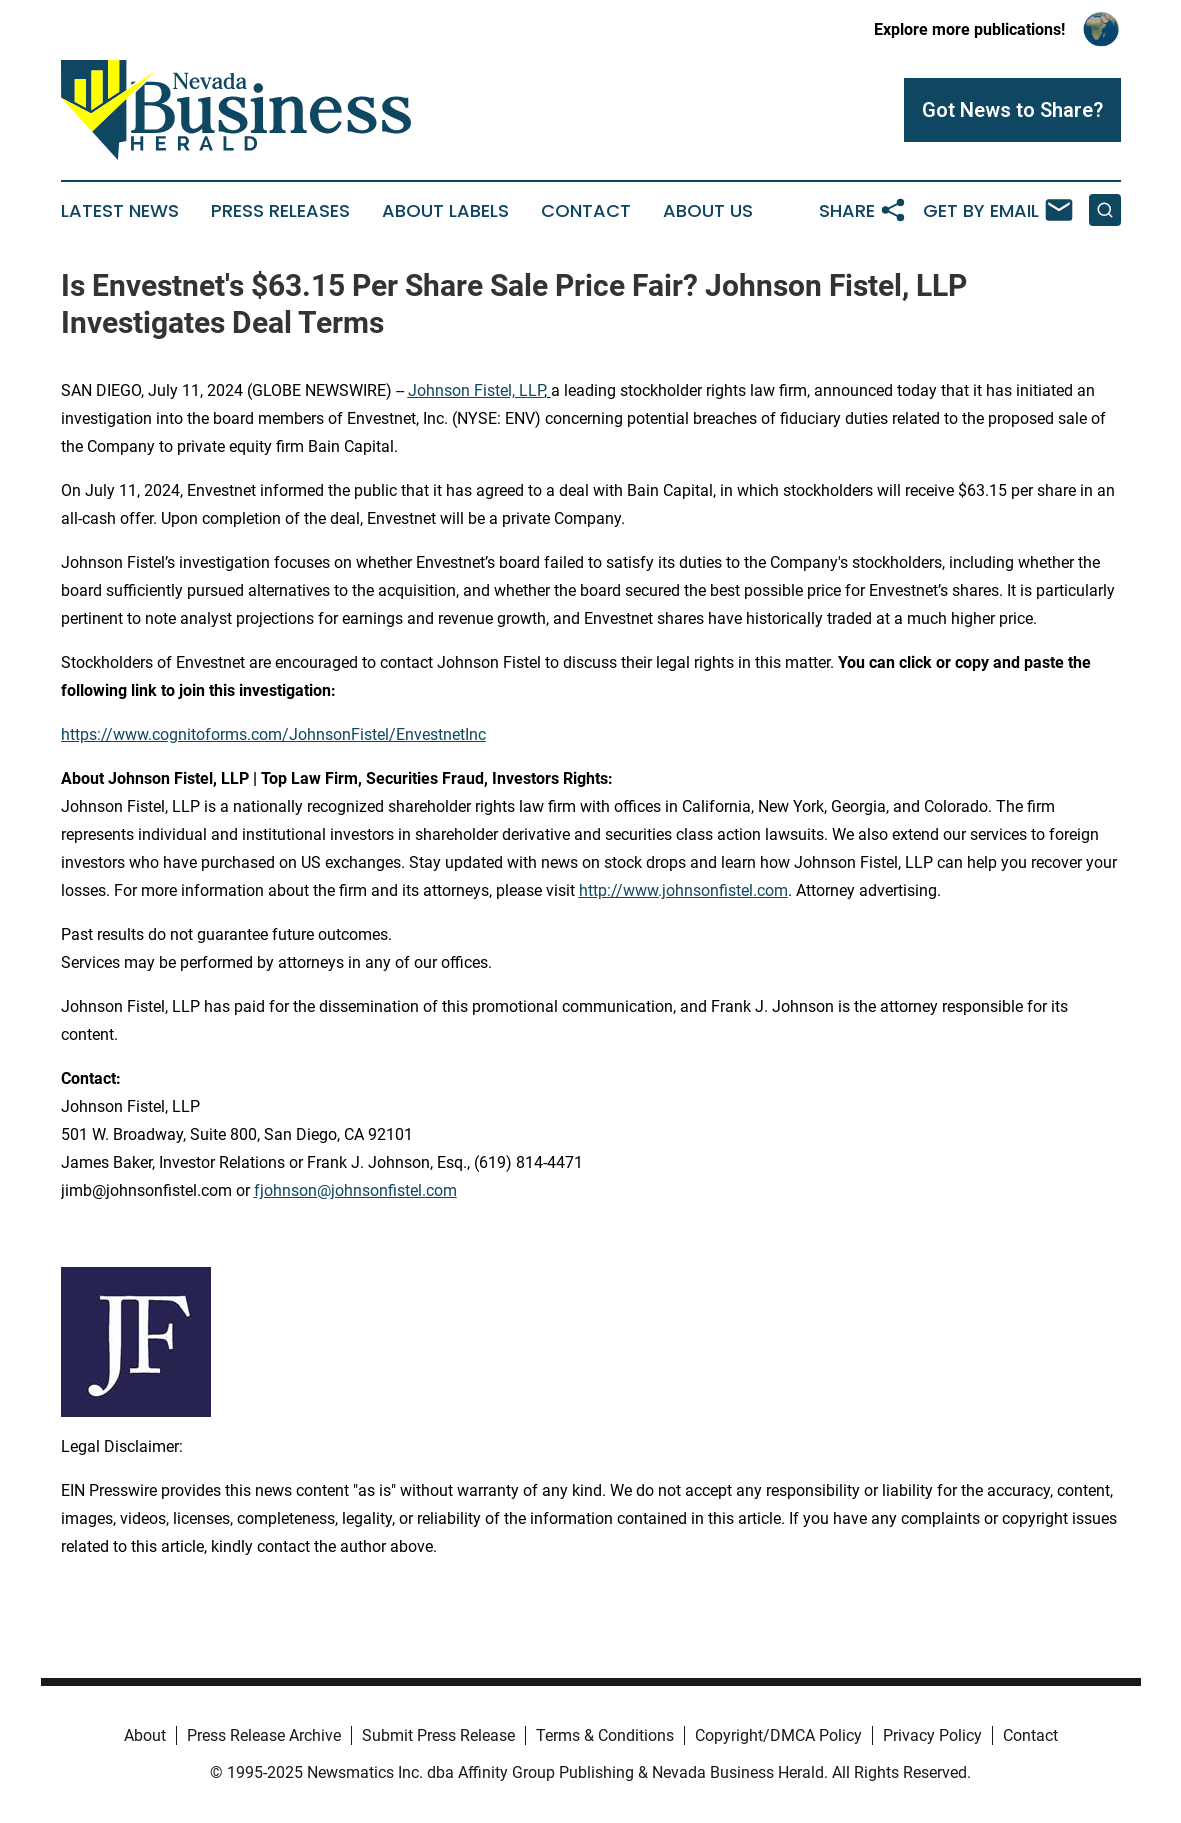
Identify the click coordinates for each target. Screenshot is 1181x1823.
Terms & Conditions (605, 1735)
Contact (586, 211)
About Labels (445, 211)
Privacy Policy (932, 1735)
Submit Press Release (438, 1735)
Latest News (120, 211)
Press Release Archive (264, 1735)
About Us (708, 211)
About (145, 1735)
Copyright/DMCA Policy (778, 1735)
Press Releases (280, 211)
